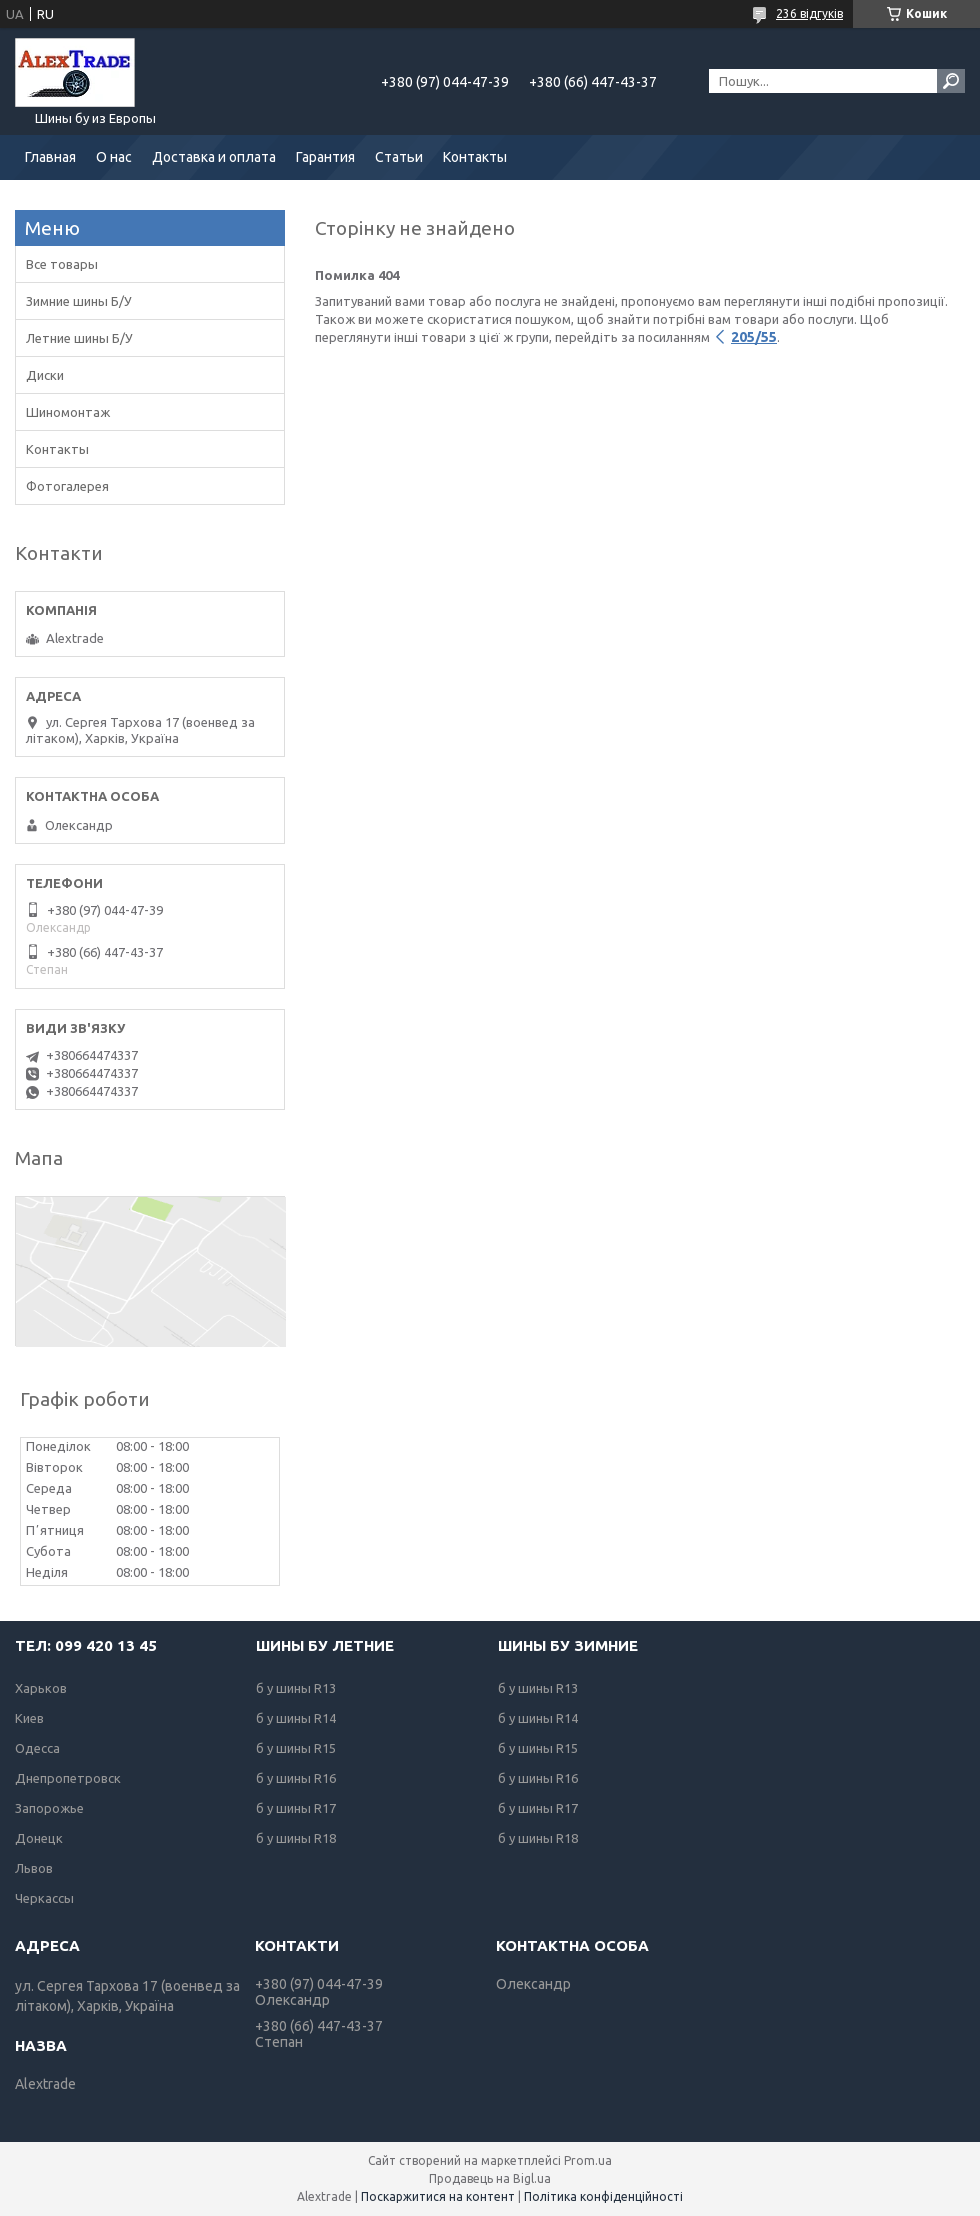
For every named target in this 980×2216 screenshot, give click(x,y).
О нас (114, 157)
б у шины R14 (296, 1718)
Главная (50, 157)
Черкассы (44, 1898)
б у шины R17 (296, 1808)
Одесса (37, 1748)
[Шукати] (951, 81)
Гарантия (325, 157)
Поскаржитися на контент (438, 2196)
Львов (34, 1868)
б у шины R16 (296, 1778)
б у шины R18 (296, 1838)
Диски (45, 375)
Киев (29, 1718)
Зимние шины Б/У (79, 301)
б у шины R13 (296, 1688)
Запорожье (49, 1808)
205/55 (754, 337)
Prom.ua (588, 2160)
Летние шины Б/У (79, 338)
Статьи (399, 157)
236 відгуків (809, 13)
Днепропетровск (68, 1778)
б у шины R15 (296, 1748)
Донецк (39, 1838)
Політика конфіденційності (603, 2196)
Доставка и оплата (214, 157)
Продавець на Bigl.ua (490, 2178)
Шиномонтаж (68, 412)
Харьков (41, 1688)
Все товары (62, 264)
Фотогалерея (67, 486)
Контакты (475, 157)
